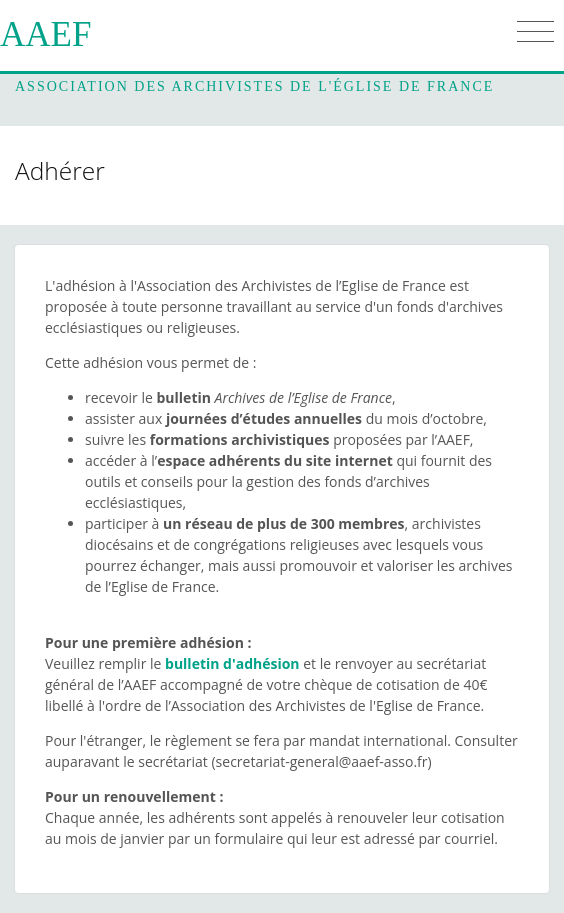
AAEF (45, 34)
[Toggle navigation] (535, 32)
